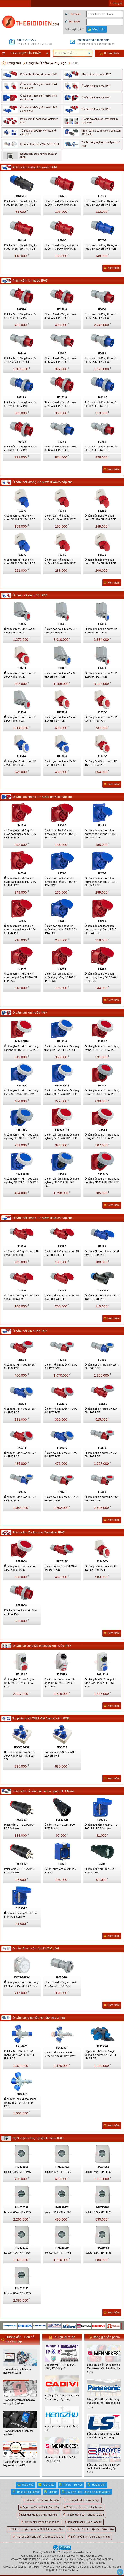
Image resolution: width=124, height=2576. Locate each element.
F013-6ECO (21, 196)
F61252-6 (21, 1674)
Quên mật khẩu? (74, 29)
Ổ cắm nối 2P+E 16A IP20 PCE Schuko (59, 1826)
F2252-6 (102, 1404)
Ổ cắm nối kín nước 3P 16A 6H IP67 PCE (20, 1410)
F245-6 (62, 1492)
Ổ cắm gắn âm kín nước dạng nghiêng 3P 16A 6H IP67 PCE (61, 1092)
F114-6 (62, 510)
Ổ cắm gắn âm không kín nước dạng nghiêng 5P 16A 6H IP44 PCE (20, 834)
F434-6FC (102, 1173)
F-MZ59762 (62, 2166)
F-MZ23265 (102, 2207)
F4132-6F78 (62, 1085)
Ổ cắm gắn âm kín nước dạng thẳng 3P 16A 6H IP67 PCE (61, 1048)
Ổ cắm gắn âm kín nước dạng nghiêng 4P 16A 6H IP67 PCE (21, 1048)
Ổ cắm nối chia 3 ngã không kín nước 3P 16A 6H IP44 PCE (20, 2103)
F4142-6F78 (22, 1041)
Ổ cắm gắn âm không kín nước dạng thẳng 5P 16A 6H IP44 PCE (60, 977)
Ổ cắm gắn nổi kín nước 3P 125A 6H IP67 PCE (101, 631)
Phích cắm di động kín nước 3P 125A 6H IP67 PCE (101, 360)
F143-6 (102, 624)
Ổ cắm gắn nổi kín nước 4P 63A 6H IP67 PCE (20, 631)
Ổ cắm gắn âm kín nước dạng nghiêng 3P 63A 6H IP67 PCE (21, 1136)
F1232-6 (21, 756)
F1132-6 (62, 756)
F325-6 (102, 968)
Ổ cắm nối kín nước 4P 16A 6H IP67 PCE (60, 1410)
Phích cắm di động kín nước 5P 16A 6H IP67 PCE (60, 404)
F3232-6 (21, 1085)
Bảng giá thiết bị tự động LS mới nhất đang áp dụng (103, 2435)
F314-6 (62, 825)
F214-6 (22, 1290)
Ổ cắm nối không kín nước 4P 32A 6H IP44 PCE (61, 1297)
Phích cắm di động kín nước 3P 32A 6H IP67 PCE (20, 404)
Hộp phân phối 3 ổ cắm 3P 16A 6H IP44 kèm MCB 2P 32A (19, 1756)
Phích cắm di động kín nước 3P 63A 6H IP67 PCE (60, 448)
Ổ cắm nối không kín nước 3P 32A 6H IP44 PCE (102, 1253)
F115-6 (102, 555)
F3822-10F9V (22, 1977)
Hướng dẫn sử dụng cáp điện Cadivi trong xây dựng (62, 2397)
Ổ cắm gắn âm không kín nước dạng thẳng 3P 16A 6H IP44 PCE (60, 882)
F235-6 (102, 1448)
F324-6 (22, 968)
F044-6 (22, 353)
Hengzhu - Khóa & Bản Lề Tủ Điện (62, 2428)
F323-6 (62, 921)
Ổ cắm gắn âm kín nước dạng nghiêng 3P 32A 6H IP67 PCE (21, 1180)
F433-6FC (21, 1129)
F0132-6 (102, 397)
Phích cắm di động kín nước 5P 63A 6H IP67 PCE (101, 448)
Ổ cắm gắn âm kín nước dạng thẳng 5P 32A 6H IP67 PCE (102, 1048)
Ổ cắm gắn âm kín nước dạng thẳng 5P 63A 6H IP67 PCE (102, 1092)
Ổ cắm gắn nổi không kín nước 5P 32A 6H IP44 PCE (100, 517)
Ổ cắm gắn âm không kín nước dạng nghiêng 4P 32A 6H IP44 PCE (100, 930)
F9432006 (21, 2094)
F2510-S (102, 1864)
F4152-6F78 (62, 1129)
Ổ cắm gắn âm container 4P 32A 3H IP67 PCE (20, 1568)
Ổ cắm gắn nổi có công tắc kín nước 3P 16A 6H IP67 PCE (100, 1683)
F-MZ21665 (21, 2166)
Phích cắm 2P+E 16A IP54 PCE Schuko (19, 1826)
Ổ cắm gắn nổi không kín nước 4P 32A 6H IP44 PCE (60, 561)
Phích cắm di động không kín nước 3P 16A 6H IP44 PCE (21, 203)
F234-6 (62, 1359)
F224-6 (62, 1290)
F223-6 (102, 1246)
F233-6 (22, 1492)
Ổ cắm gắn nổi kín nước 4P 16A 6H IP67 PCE (101, 763)
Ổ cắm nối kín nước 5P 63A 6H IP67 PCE (101, 1455)
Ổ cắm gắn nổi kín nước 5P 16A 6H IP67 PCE (20, 675)
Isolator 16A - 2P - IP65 (17, 2171)
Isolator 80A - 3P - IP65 (17, 2293)
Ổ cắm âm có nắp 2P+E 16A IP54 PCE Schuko (20, 1915)
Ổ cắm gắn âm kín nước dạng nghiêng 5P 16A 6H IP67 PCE (61, 1136)
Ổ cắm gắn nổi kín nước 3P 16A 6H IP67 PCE (60, 763)
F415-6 (22, 825)
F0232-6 (21, 397)
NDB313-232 (21, 1747)
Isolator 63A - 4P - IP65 (17, 2212)
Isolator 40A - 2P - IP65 (98, 2171)
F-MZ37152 (21, 2207)
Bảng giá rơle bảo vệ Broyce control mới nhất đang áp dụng (103, 2468)
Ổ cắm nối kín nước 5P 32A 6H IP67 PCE (101, 1410)
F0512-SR (22, 1820)
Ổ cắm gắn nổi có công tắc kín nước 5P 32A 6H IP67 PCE (19, 1683)
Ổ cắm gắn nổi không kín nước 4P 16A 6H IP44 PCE (60, 517)
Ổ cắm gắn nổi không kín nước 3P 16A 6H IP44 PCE (19, 517)
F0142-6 (21, 441)
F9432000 (21, 2046)
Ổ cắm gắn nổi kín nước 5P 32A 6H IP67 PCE (101, 719)
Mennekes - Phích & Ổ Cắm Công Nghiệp (61, 2459)
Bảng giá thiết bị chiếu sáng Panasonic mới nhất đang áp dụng (103, 2403)
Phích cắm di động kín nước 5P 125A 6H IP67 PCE (101, 316)
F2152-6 (21, 1359)
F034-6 (62, 353)
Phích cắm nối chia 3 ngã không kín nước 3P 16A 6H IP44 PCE (19, 2055)
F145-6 (102, 668)
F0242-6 (62, 309)
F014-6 (22, 240)
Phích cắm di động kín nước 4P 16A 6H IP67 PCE (20, 448)
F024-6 (62, 240)
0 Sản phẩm (112, 53)
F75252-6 (62, 1674)
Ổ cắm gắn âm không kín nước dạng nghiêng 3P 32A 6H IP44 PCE (100, 882)
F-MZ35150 (62, 2248)
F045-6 (102, 309)
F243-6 (102, 1359)
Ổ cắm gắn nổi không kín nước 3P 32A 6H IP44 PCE (19, 561)
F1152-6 (21, 668)
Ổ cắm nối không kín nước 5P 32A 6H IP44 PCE (21, 1253)
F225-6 (22, 1246)
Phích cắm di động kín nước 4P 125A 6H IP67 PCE (20, 360)
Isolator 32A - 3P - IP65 (98, 2252)
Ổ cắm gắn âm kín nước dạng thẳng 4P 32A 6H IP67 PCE (102, 1136)
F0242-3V (21, 1605)
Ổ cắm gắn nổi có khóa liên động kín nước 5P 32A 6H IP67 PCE (60, 1683)
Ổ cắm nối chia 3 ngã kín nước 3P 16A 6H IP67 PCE (60, 2054)
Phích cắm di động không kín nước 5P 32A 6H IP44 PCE (61, 203)
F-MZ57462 (62, 2207)
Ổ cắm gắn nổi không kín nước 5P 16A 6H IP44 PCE (100, 561)
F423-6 (102, 873)
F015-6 (102, 196)
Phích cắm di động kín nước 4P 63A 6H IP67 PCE (60, 360)
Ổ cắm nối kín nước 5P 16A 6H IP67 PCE (20, 1366)
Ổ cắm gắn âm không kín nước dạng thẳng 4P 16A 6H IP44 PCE (60, 834)
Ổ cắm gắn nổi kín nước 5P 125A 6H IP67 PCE (101, 675)
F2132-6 (21, 1404)
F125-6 (102, 510)
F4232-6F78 (22, 1173)
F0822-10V (62, 1977)
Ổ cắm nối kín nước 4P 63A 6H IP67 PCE (60, 1366)
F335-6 (102, 1085)
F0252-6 (21, 309)
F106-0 (62, 1864)
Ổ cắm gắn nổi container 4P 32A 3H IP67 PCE (101, 1568)
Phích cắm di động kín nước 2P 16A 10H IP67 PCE (60, 1984)
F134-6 (22, 624)
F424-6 (102, 921)
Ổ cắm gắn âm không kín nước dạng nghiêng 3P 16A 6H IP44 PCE (100, 834)
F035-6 (102, 441)
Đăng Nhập (98, 29)
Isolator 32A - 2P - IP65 (98, 2212)
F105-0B (102, 1820)
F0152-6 (62, 397)
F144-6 (62, 624)
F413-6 (102, 825)
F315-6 (62, 968)
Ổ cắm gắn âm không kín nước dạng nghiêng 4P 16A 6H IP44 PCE (20, 930)
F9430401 (102, 2046)
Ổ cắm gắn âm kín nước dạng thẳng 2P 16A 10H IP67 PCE (21, 1984)
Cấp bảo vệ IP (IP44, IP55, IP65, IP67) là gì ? (60, 2366)
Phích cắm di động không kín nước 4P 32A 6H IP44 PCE (61, 247)
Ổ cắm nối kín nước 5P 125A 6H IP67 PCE (61, 1499)
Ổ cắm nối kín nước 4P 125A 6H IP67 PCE (101, 1499)
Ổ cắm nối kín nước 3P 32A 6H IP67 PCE (60, 1455)
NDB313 (62, 1747)
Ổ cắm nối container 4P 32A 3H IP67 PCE (60, 1568)
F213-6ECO (102, 1290)
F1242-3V (102, 1561)
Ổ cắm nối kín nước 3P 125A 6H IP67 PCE (101, 1366)
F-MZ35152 (21, 2248)
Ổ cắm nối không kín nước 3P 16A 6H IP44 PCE (102, 1297)
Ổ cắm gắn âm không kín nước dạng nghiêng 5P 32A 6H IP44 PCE (20, 882)
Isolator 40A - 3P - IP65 (57, 2252)
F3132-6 (62, 1041)
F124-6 (62, 555)
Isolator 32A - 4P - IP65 (57, 2171)
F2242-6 (21, 1448)
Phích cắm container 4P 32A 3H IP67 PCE (20, 1612)
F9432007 (62, 2047)
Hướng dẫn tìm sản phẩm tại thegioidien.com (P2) (19, 2463)
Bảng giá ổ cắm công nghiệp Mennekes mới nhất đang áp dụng (103, 2368)
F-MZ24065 (102, 2166)
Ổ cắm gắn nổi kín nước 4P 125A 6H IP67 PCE (60, 631)
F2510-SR (62, 1820)
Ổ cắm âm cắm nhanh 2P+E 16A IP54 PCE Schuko (101, 1826)
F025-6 (62, 196)
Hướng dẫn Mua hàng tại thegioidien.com (17, 2371)
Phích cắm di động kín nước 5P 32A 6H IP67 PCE (20, 316)
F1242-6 (62, 712)
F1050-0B (21, 1908)
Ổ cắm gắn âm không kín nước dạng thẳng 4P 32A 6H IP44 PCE (20, 977)
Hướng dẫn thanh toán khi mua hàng (18, 2433)
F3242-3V (21, 1561)
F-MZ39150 (21, 2288)
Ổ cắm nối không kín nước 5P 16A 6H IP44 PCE (61, 1253)
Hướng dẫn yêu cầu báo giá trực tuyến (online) (19, 2402)
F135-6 (22, 712)
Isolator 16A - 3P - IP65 (57, 2212)
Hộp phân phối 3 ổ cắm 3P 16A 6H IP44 (60, 1754)
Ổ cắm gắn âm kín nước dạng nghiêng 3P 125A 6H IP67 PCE (61, 1182)
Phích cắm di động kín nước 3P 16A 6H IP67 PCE (101, 404)
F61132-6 (102, 1674)
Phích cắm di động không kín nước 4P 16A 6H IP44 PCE (21, 247)
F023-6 (102, 240)
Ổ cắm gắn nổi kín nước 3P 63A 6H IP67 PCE (60, 675)
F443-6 (62, 1173)
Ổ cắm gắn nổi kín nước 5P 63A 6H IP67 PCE (20, 719)
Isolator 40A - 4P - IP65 (17, 2252)
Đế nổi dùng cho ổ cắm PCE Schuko (60, 1871)
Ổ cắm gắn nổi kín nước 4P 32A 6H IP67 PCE (60, 719)
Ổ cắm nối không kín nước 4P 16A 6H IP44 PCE (21, 1297)
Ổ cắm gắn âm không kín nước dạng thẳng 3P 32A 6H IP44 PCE (60, 930)
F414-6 (22, 921)
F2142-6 (62, 1404)
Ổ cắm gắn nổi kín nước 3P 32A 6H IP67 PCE (20, 763)
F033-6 (62, 441)
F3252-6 (102, 1041)
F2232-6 (62, 1448)
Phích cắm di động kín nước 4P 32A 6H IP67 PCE (60, 316)
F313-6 (62, 873)
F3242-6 (102, 1129)
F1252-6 (102, 712)
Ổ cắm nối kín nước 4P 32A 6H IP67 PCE (20, 1455)
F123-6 (22, 555)
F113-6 (22, 510)
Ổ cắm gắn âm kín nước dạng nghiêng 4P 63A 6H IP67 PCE (102, 1180)
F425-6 (22, 873)
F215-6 (62, 1246)
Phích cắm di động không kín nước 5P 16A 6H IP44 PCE (101, 203)
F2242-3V (62, 1561)
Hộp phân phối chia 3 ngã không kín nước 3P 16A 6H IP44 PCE (100, 2055)
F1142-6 (102, 756)
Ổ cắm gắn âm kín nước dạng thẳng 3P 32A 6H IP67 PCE (21, 1092)
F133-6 (62, 668)
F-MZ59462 (102, 2248)
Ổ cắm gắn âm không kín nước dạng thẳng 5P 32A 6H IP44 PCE (101, 977)
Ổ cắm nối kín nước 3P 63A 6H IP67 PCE (20, 1499)
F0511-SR (22, 1864)
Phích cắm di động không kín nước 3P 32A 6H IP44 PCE (101, 247)
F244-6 (102, 1492)
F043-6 (102, 353)
